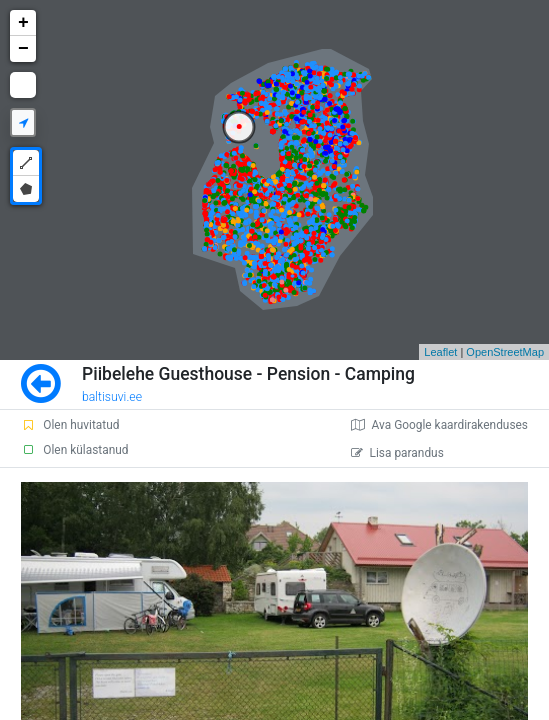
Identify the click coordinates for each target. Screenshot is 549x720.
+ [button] (23, 23)
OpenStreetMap (505, 352)
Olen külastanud (74, 450)
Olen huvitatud (70, 425)
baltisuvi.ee (112, 397)
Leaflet (440, 352)
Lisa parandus (397, 453)
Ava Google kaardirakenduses (439, 425)
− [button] (23, 49)
